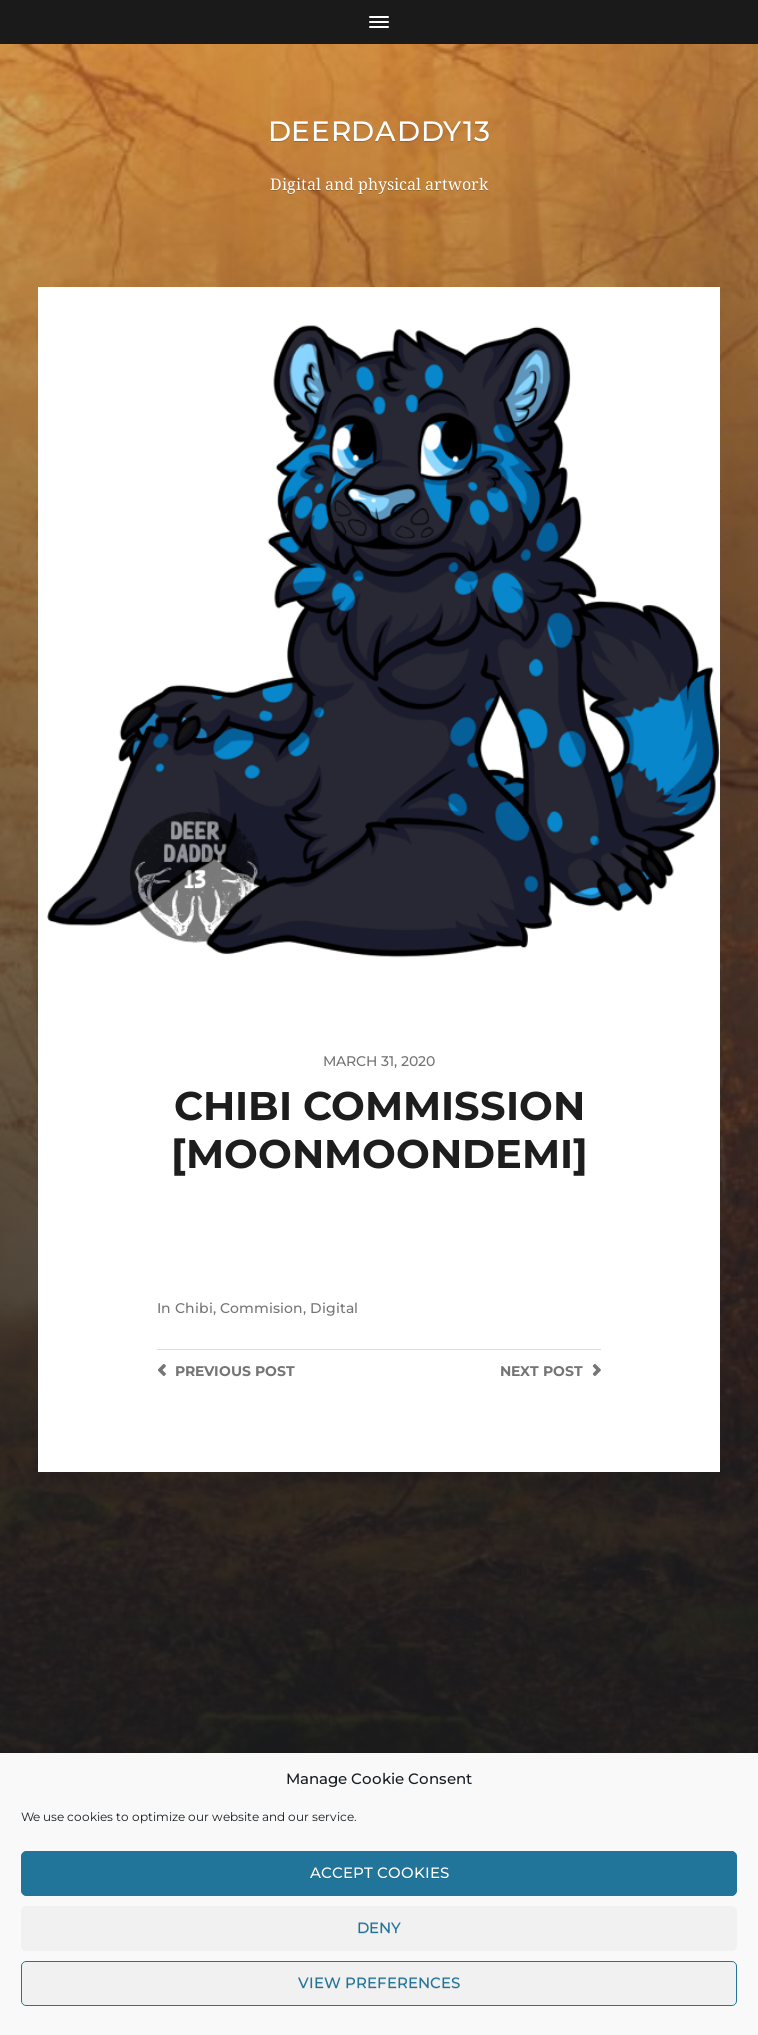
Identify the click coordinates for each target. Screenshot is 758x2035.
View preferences (379, 1999)
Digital (334, 1308)
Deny (379, 1944)
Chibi (194, 1308)
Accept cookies (379, 1889)
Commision (261, 1308)
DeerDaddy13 (379, 131)
